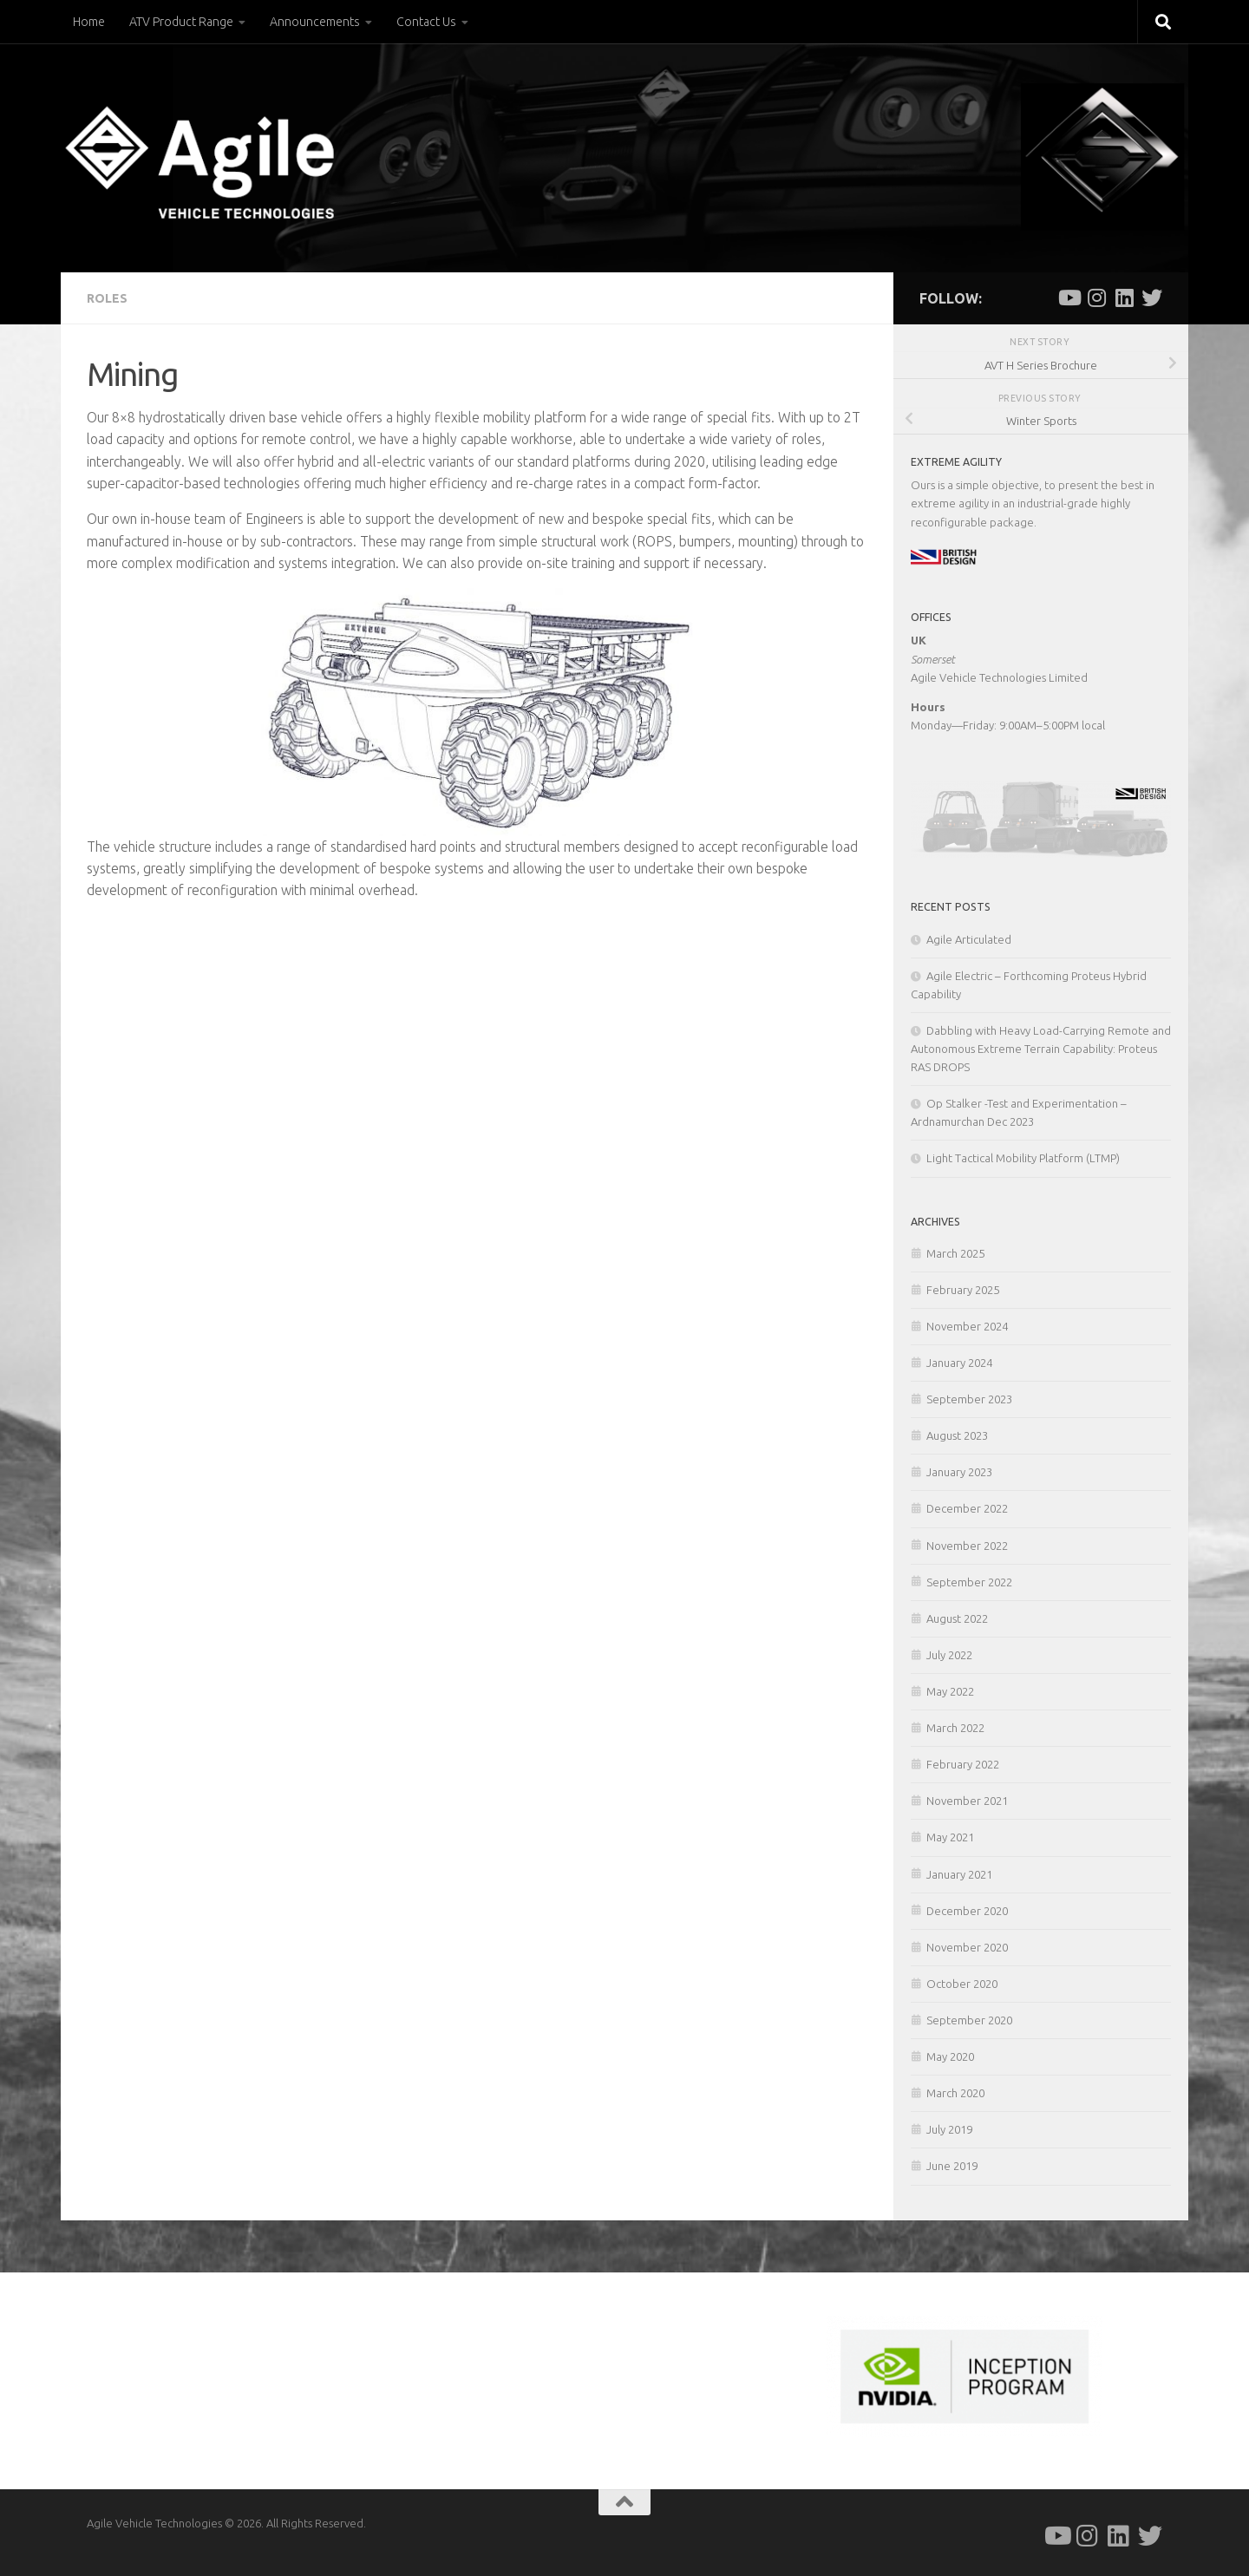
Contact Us (426, 22)
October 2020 (961, 1984)
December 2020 (967, 1911)
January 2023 (959, 1472)
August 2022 (957, 1618)
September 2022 (969, 1582)
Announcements (315, 22)
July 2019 (949, 2129)
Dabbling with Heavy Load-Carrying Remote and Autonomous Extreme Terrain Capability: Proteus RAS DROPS (1041, 1048)
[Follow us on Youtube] (1068, 297)
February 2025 (962, 1290)
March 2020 (955, 2093)
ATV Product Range (181, 22)
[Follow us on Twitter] (1151, 297)
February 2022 (962, 1764)
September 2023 (969, 1399)
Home (89, 22)
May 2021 (950, 1837)
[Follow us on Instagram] (1096, 297)
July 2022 (949, 1655)
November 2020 (967, 1947)
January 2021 (959, 1874)
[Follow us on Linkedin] (1124, 297)
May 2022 (950, 1691)
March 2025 (955, 1253)
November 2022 (967, 1546)
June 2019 (952, 2166)
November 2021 (967, 1801)
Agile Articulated (968, 939)
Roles (107, 298)
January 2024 (959, 1363)
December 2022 (967, 1508)
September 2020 (969, 2020)
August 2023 (957, 1435)
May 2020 (950, 2056)
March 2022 (955, 1728)
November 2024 (967, 1326)
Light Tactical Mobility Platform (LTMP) (1023, 1158)
